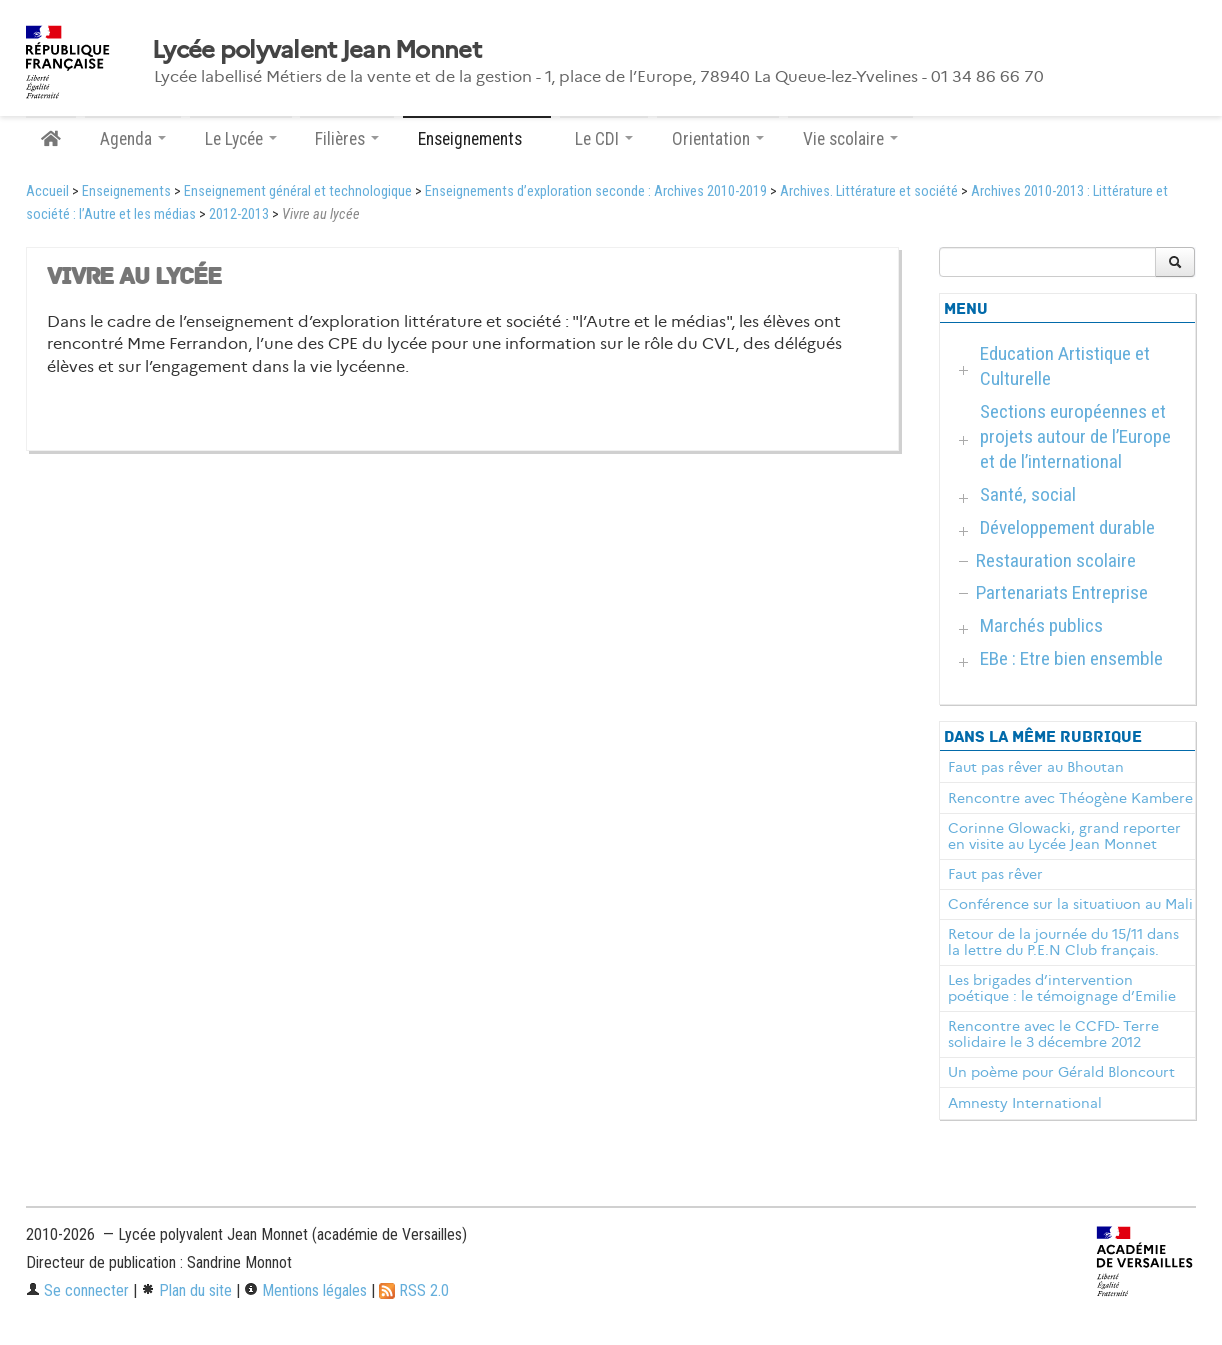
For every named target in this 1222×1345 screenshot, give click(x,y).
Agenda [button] (133, 139)
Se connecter (77, 1290)
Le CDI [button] (604, 139)
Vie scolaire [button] (850, 139)
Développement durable (1067, 527)
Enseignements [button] (477, 139)
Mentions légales (305, 1290)
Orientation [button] (718, 139)
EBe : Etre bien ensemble (1071, 658)
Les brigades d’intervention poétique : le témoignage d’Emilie (1062, 988)
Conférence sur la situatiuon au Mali (1070, 904)
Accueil (47, 191)
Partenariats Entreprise (1062, 592)
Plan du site (186, 1290)
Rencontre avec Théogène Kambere (1070, 798)
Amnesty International (1025, 1103)
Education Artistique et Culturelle (1065, 366)
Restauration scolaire (1056, 560)
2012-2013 (239, 214)
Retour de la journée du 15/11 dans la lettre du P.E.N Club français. (1063, 942)
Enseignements (126, 191)
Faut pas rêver (995, 874)
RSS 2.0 (414, 1290)
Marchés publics (1041, 625)
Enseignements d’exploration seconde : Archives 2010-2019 (596, 191)
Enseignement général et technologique (298, 191)
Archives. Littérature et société (869, 191)
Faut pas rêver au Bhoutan (1036, 767)
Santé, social (1028, 494)
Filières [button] (347, 139)
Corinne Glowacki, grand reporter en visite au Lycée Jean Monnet (1064, 836)
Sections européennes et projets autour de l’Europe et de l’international (1075, 436)
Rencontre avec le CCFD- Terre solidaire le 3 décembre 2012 (1053, 1034)
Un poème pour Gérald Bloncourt (1061, 1072)
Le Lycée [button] (241, 139)
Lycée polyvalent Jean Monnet (316, 50)
